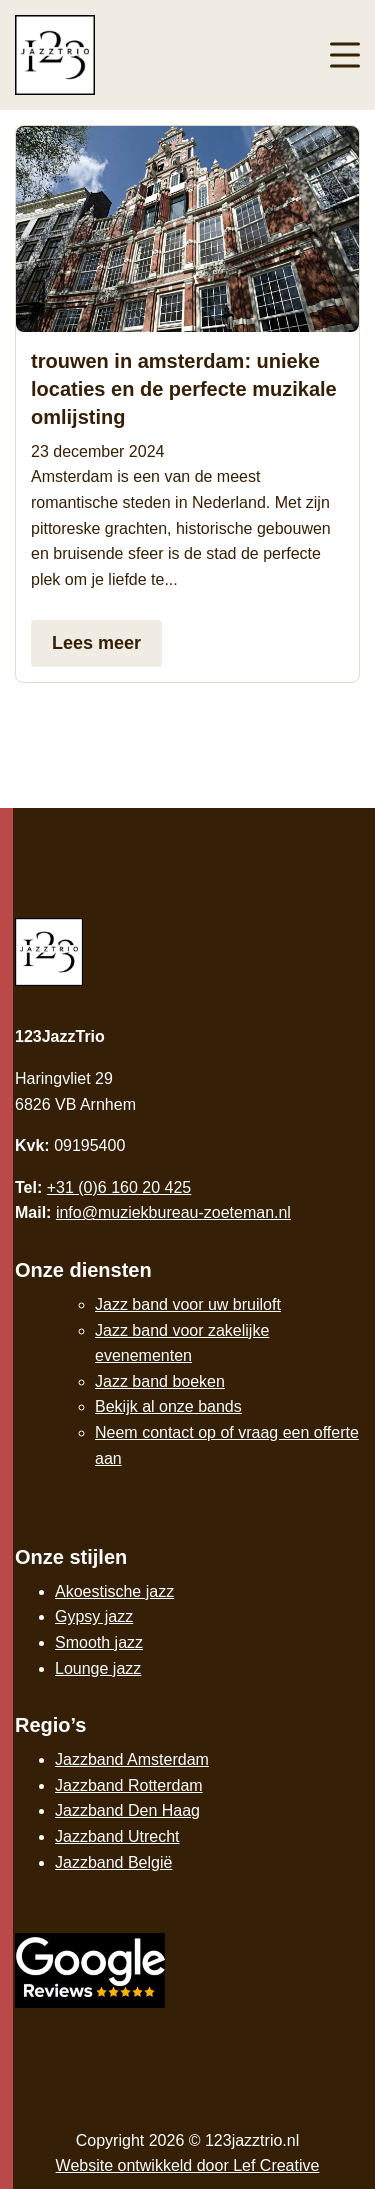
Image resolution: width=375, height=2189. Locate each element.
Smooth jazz (99, 1642)
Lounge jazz (98, 1668)
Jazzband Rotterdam (129, 1785)
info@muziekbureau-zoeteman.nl (173, 1212)
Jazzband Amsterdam (132, 1759)
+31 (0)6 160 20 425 (119, 1187)
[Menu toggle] (345, 55)
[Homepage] (127, 53)
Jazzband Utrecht (117, 1836)
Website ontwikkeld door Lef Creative (188, 2165)
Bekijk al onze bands (168, 1406)
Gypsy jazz (94, 1616)
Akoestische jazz (114, 1591)
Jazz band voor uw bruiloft (188, 1304)
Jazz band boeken (160, 1381)
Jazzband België (113, 1862)
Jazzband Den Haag (127, 1810)
